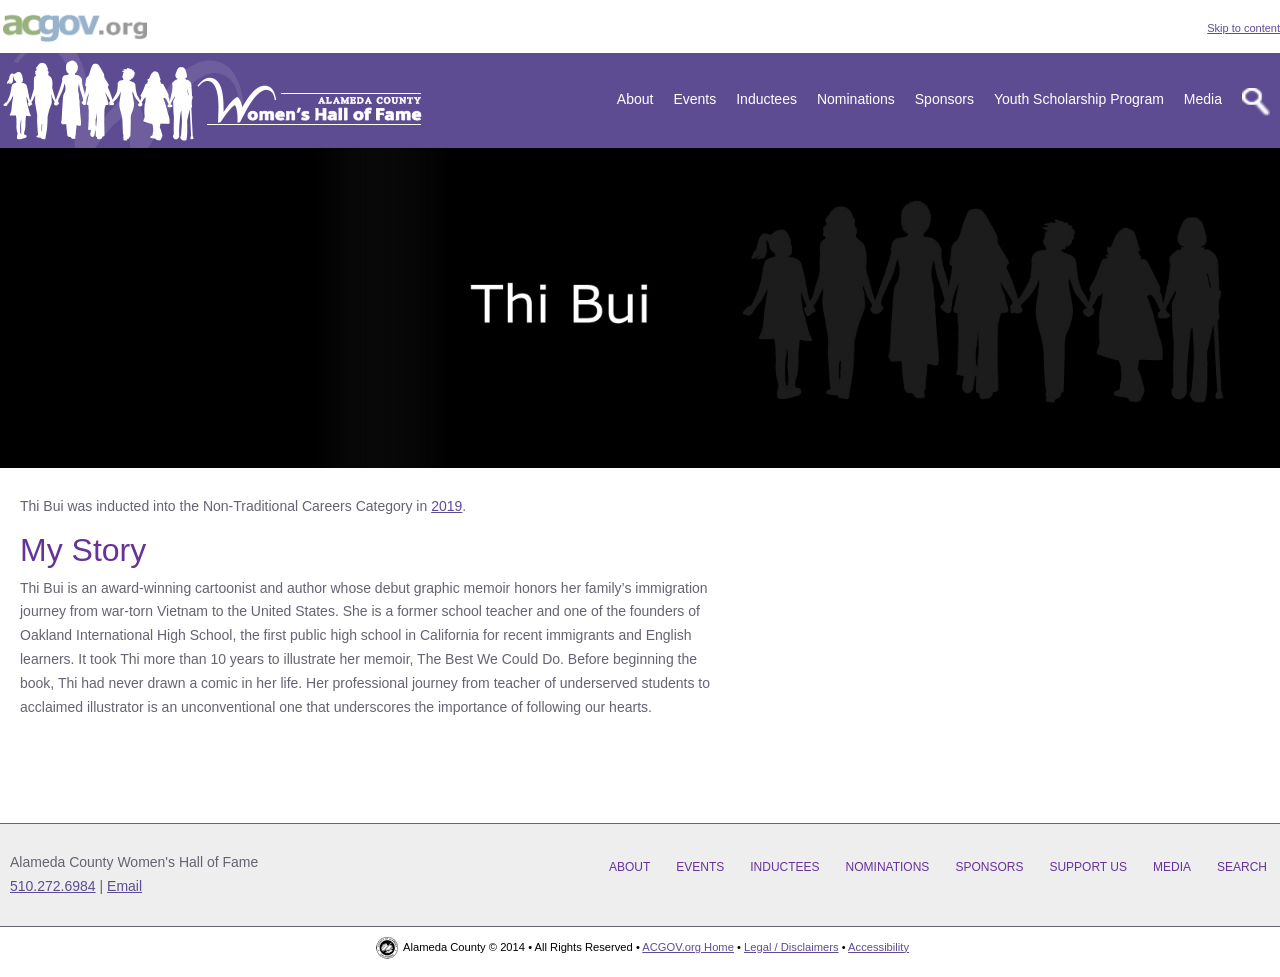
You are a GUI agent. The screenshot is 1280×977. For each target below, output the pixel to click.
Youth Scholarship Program (1079, 99)
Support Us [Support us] (1088, 867)
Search (1242, 867)
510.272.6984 (53, 886)
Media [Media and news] (1203, 99)
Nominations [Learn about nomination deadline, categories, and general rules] (856, 99)
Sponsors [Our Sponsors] (944, 99)
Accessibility (878, 947)
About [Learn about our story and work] (635, 99)
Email (124, 886)
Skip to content (1243, 28)
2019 (446, 506)
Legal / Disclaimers (791, 947)
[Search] (1256, 102)
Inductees (766, 99)
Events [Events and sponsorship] (694, 99)
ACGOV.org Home (688, 947)
